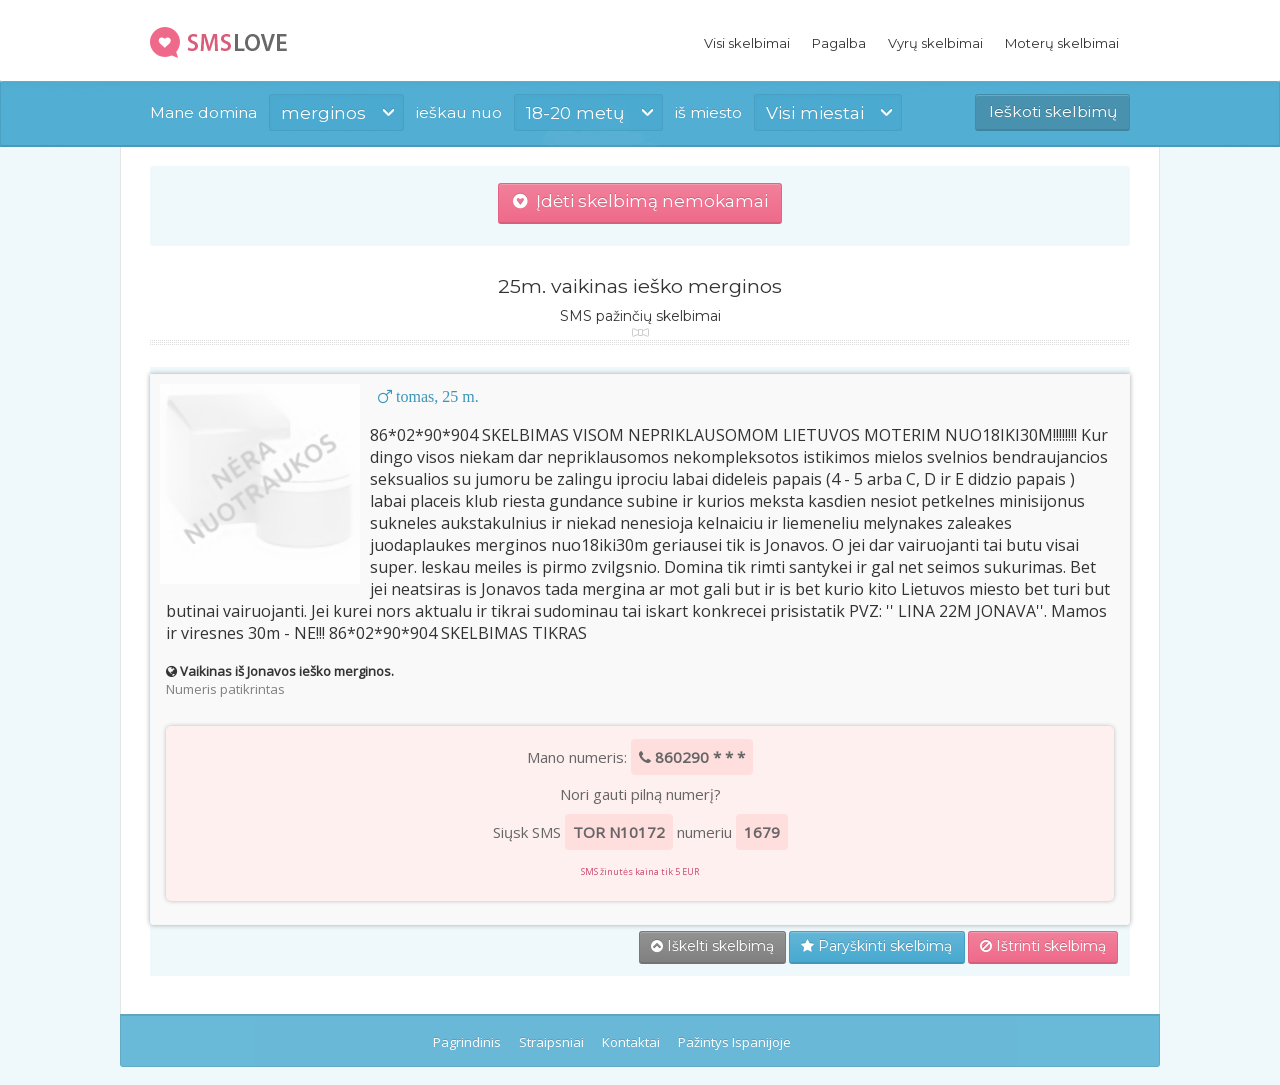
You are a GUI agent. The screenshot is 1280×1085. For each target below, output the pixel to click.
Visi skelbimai (747, 43)
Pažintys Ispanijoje (734, 1042)
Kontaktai (631, 1042)
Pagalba (839, 43)
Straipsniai (551, 1042)
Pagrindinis (467, 1042)
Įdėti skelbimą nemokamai (640, 201)
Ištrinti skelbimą (1043, 946)
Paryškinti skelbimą (876, 946)
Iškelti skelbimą (712, 946)
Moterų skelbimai (1062, 43)
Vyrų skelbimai (935, 43)
